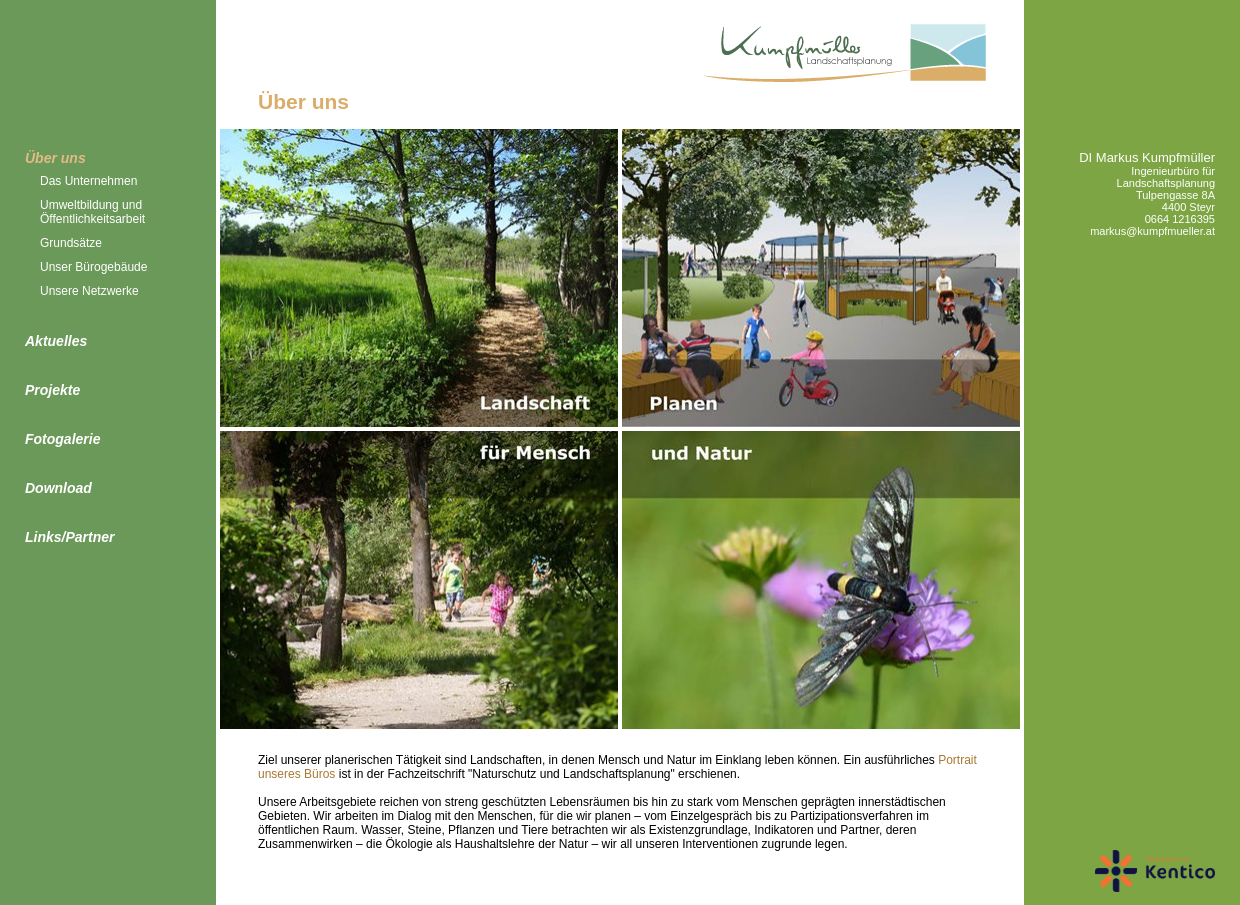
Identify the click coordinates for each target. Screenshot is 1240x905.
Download (58, 488)
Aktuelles (56, 341)
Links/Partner (69, 537)
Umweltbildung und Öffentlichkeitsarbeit (92, 212)
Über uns (55, 158)
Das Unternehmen (88, 181)
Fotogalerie (62, 439)
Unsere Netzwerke (89, 291)
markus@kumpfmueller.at (1152, 231)
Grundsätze (71, 243)
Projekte (52, 390)
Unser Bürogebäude (93, 267)
